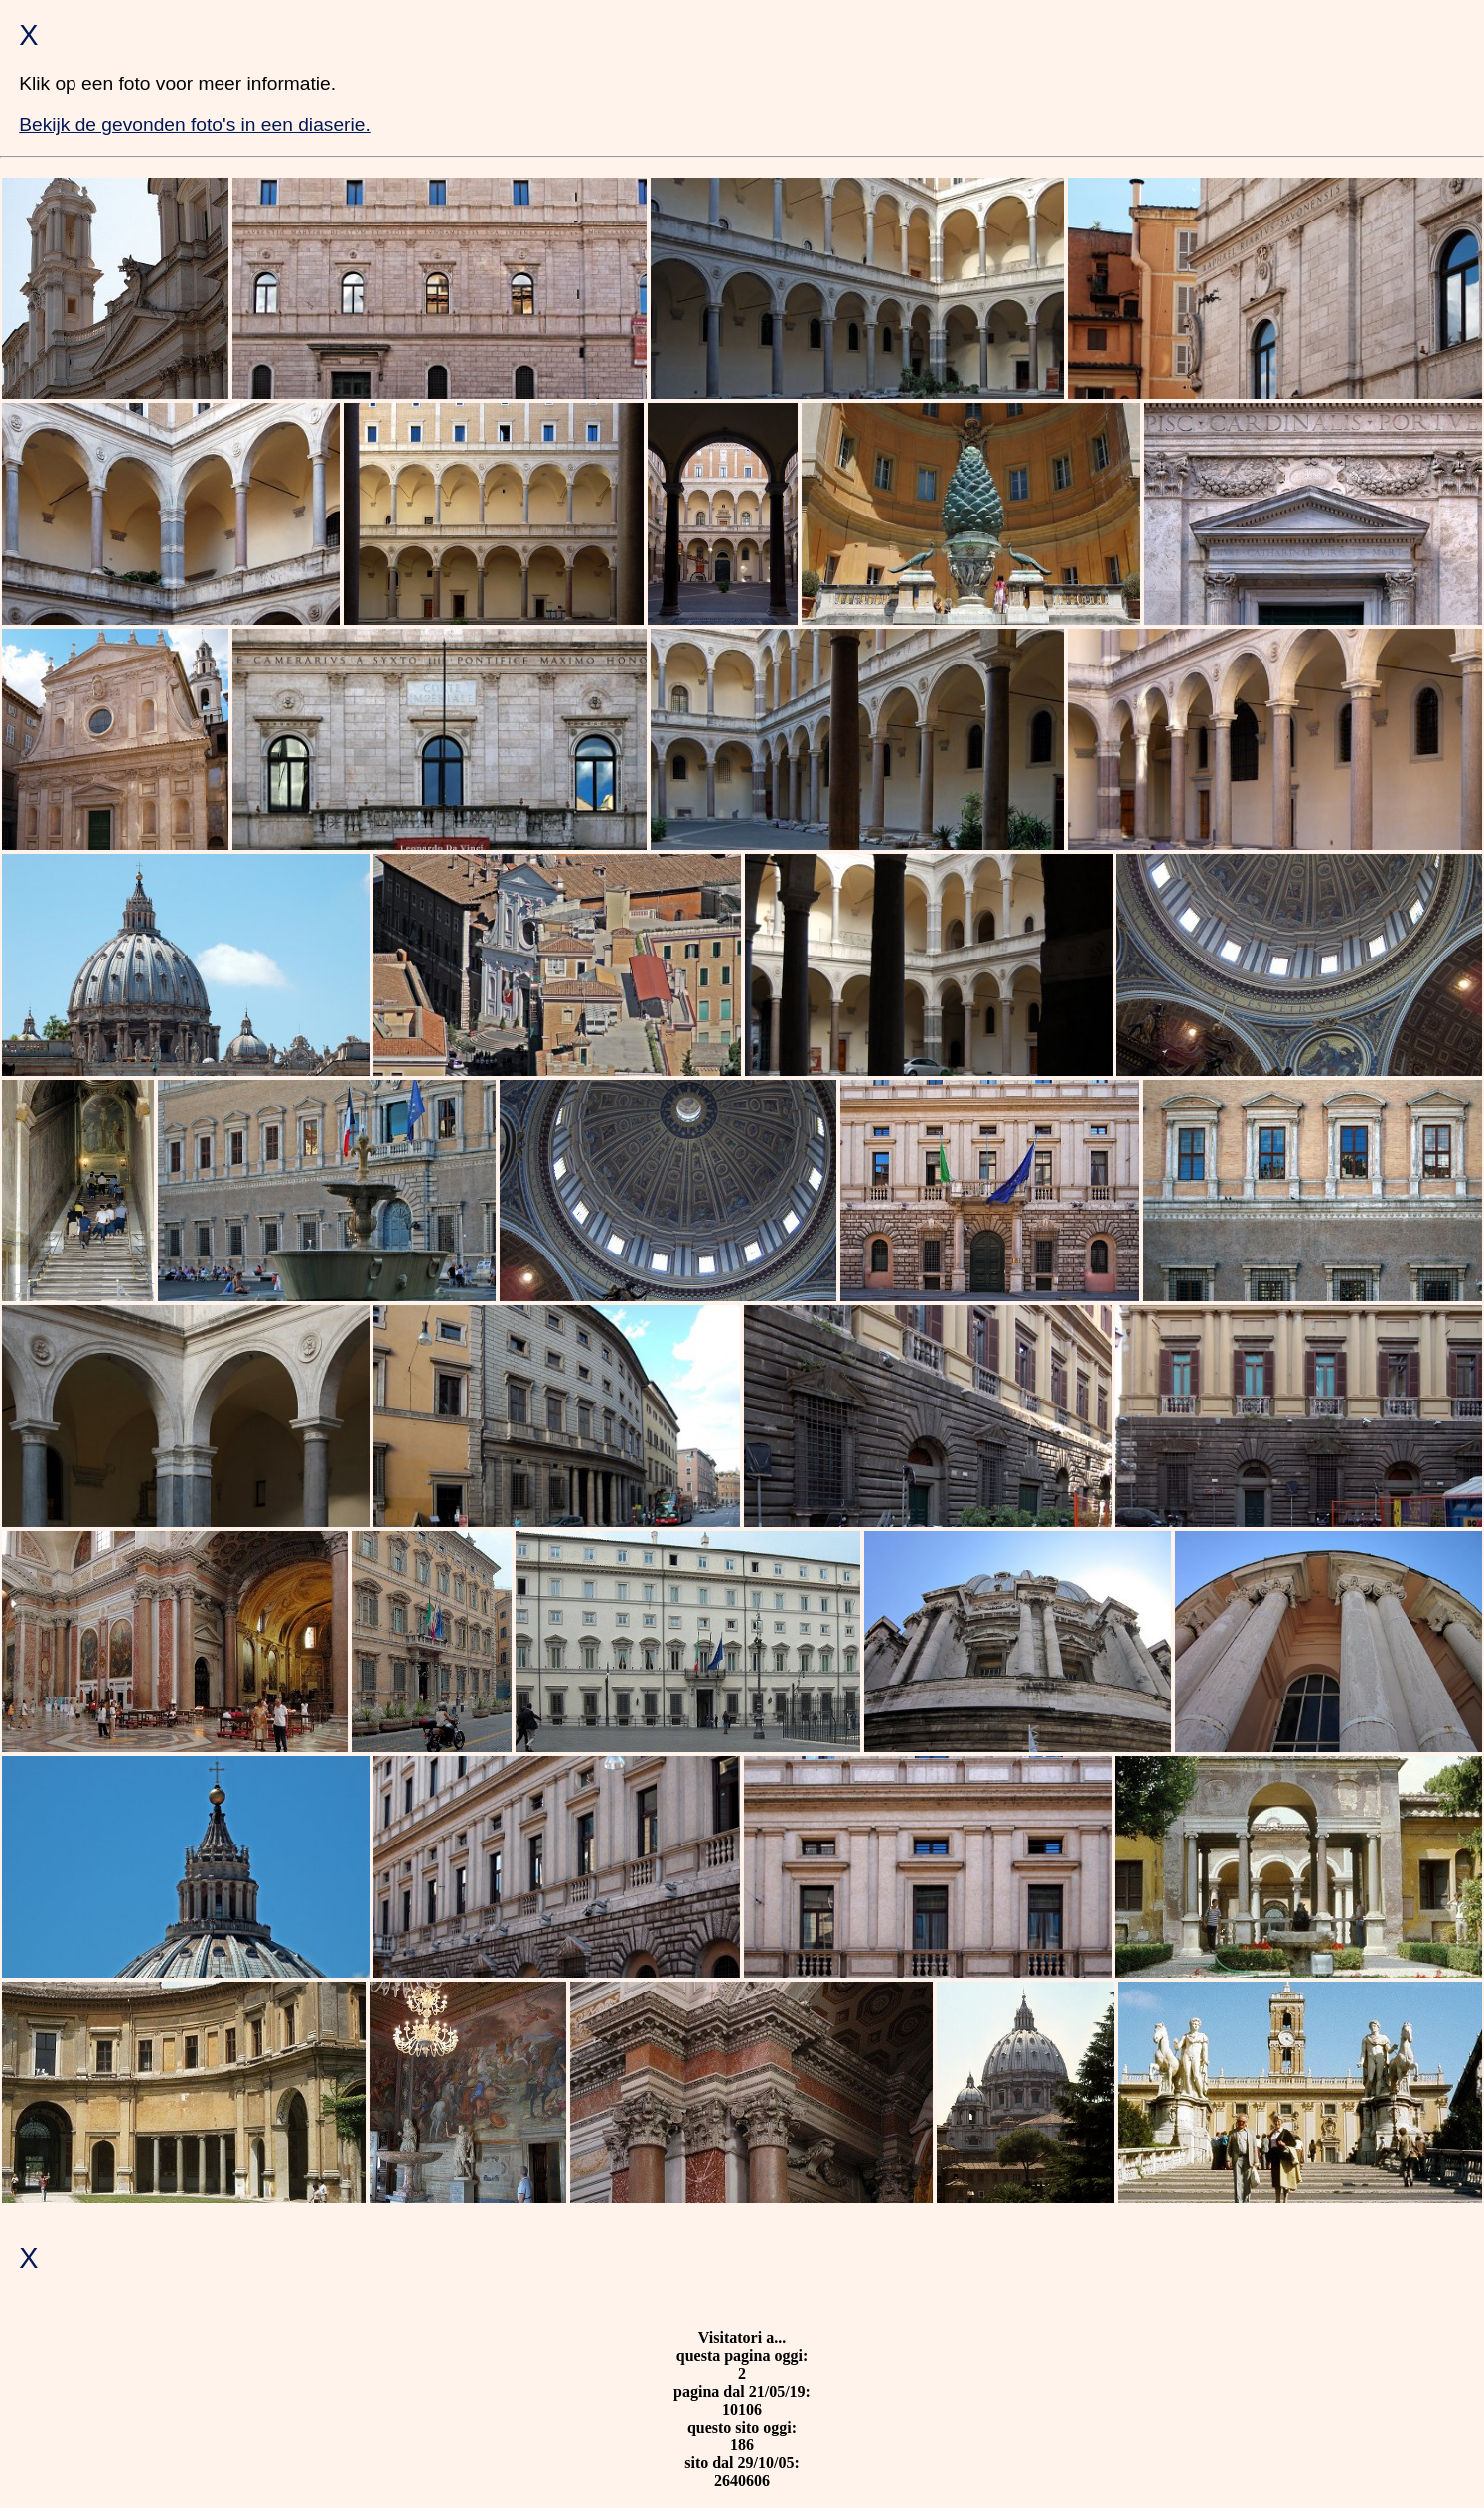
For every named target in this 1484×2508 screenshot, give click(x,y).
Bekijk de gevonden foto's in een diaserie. (195, 124)
